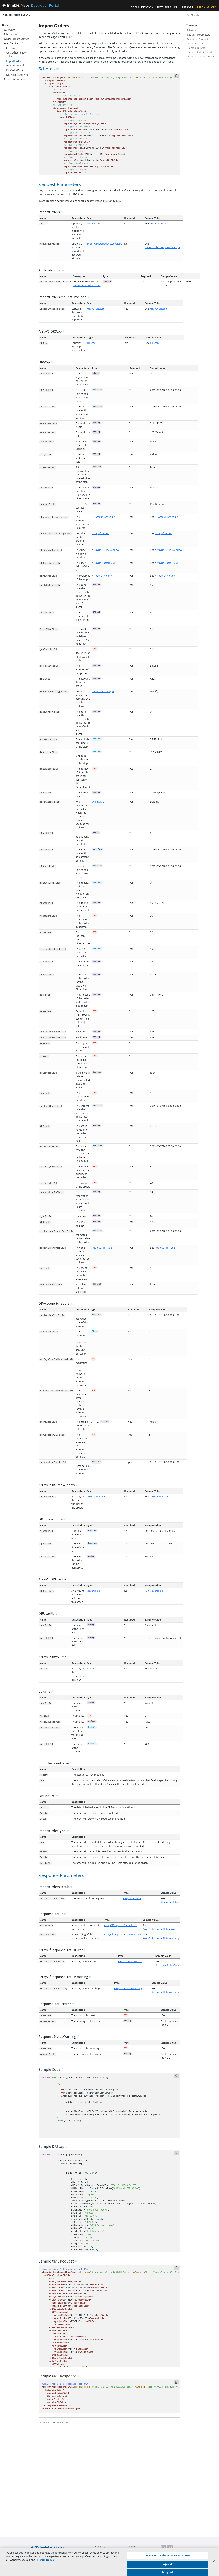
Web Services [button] (13, 43)
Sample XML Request (200, 52)
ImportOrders (14, 61)
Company (100, 2546)
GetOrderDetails (15, 70)
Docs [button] (5, 25)
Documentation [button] (142, 7)
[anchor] (57, 69)
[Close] (213, 2561)
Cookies (132, 2546)
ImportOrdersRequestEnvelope (104, 243)
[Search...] (201, 15)
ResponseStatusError (130, 1961)
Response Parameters (199, 39)
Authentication (95, 223)
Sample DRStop (197, 47)
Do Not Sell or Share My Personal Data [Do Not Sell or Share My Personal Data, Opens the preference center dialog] (167, 2555)
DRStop (91, 343)
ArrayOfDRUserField (103, 562)
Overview (9, 29)
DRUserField (94, 1590)
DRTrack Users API (17, 74)
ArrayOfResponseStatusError (120, 1925)
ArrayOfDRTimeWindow (105, 549)
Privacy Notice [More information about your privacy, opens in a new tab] (45, 2560)
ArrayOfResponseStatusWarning (122, 1934)
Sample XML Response (201, 56)
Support (187, 7)
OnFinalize (98, 801)
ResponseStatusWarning (128, 1988)
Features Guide (167, 7)
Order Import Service (16, 38)
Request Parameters (198, 34)
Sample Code (195, 43)
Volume (91, 1668)
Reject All (168, 2564)
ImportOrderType (102, 1247)
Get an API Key (206, 7)
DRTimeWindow (96, 1496)
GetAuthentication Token (16, 54)
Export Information (15, 79)
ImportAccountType (103, 691)
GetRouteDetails (15, 65)
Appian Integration (16, 15)
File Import (10, 34)
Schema (191, 30)
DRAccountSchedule (103, 516)
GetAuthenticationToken (86, 285)
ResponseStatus (132, 1898)
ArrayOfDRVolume (102, 575)
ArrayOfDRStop (95, 308)
